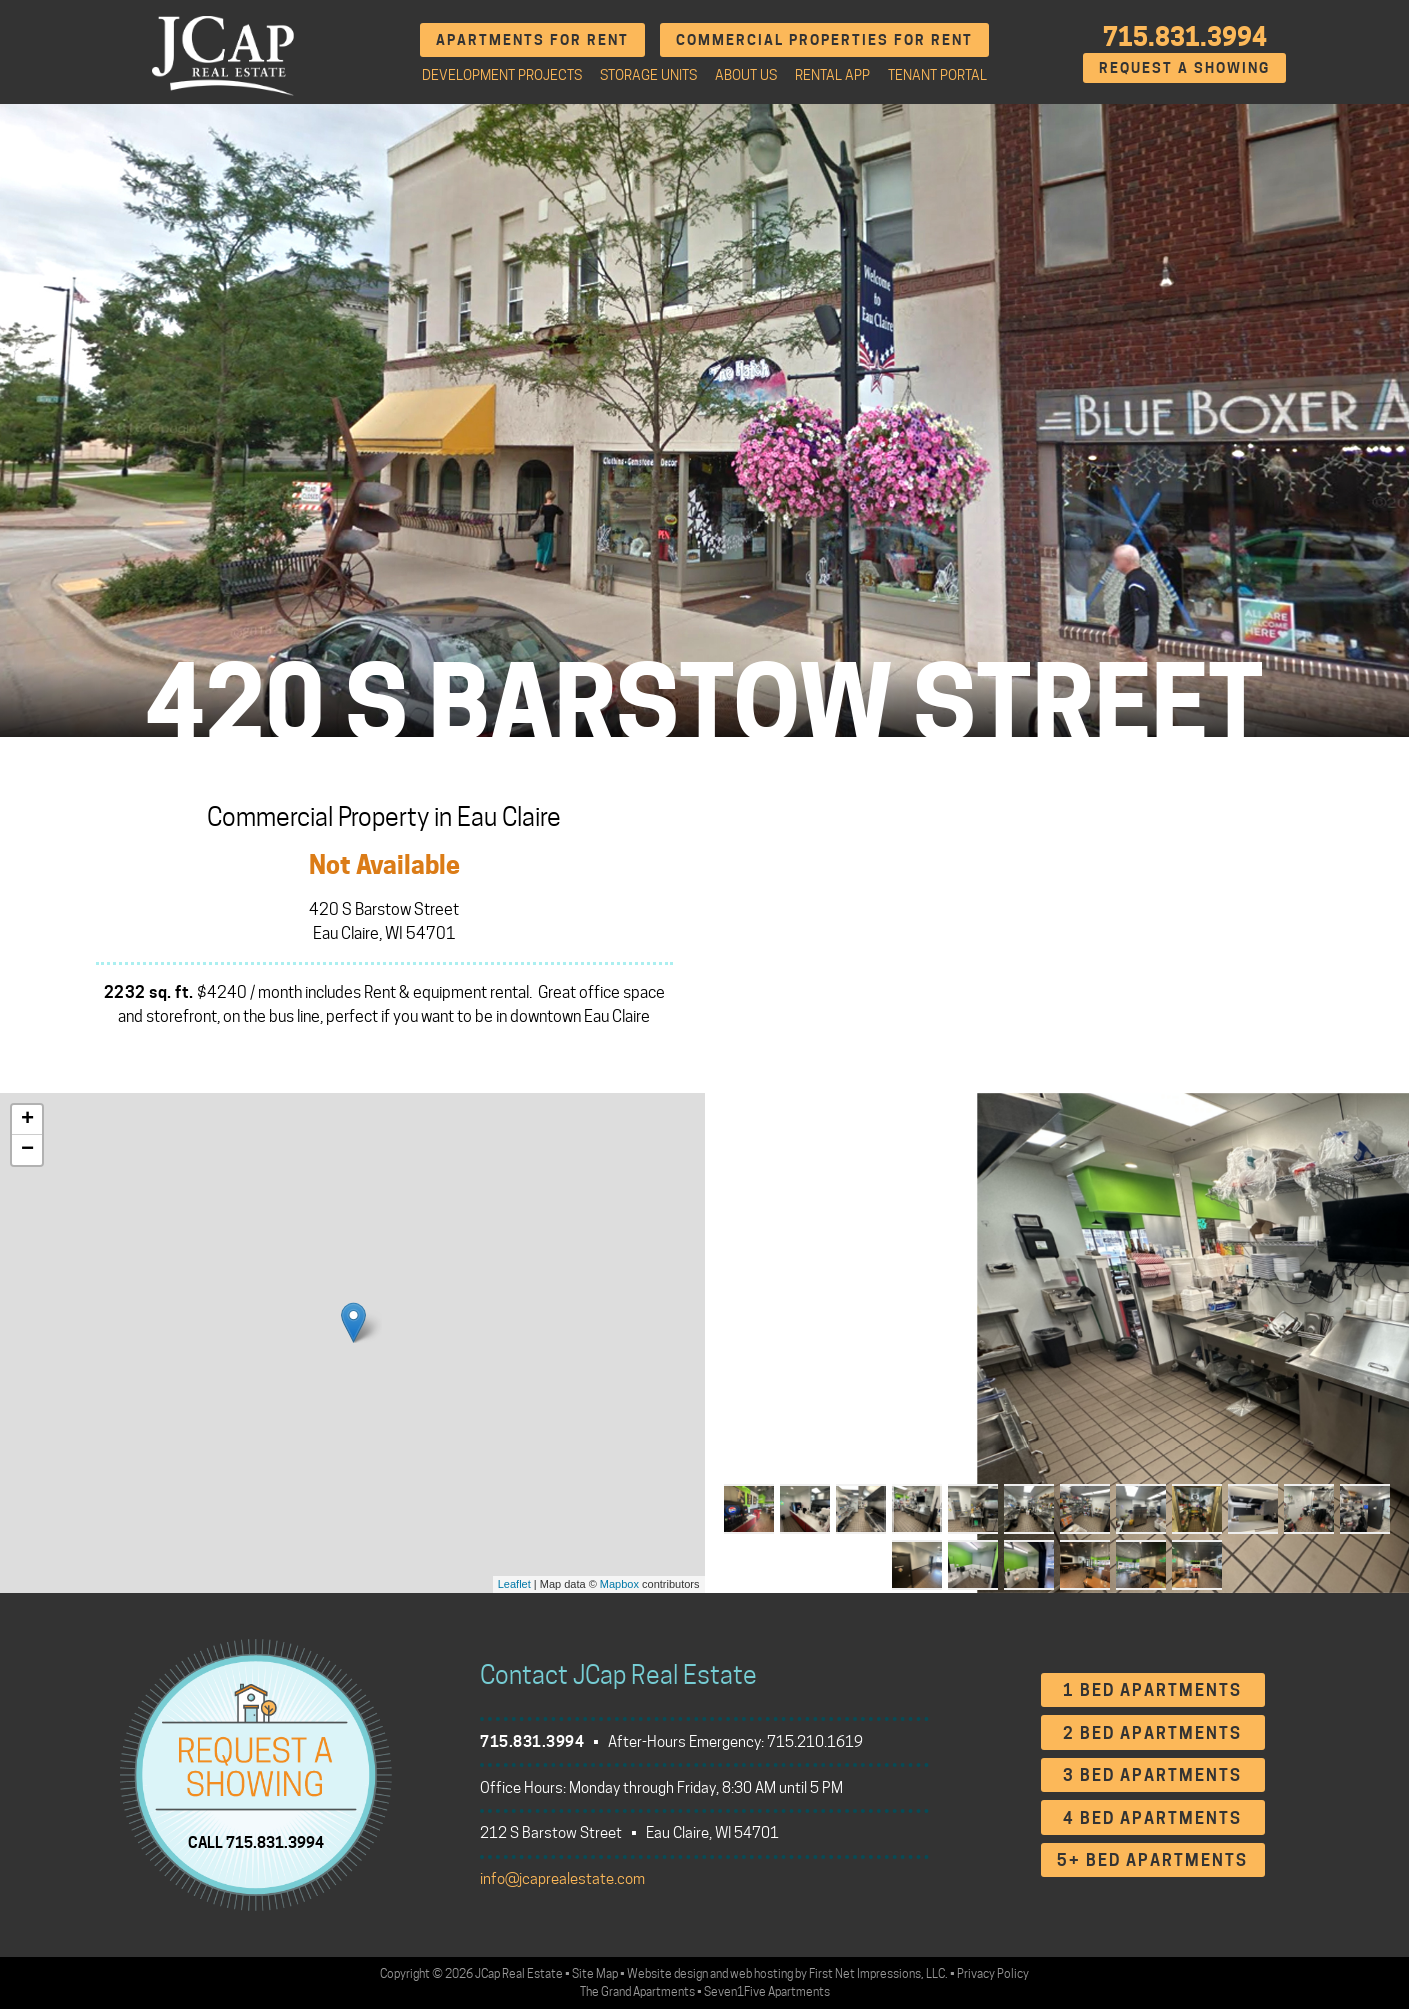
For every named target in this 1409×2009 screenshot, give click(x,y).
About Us (746, 75)
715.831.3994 (1185, 37)
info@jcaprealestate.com (562, 1879)
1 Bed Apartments (1152, 1690)
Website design (667, 1973)
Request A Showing (1184, 67)
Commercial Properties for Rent (824, 39)
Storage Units (648, 75)
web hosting (761, 1973)
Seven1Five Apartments (767, 1991)
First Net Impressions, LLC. (878, 1973)
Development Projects (502, 75)
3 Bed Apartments (1152, 1775)
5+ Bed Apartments (1152, 1860)
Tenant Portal (937, 75)
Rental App (832, 75)
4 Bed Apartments (1152, 1818)
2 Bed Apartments (1152, 1733)
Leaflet (514, 1584)
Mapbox (619, 1584)
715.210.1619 (815, 1742)
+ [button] (27, 1120)
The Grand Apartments (637, 1991)
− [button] (27, 1150)
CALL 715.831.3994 (256, 1842)
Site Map (595, 1973)
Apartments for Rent (532, 39)
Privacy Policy (993, 1973)
